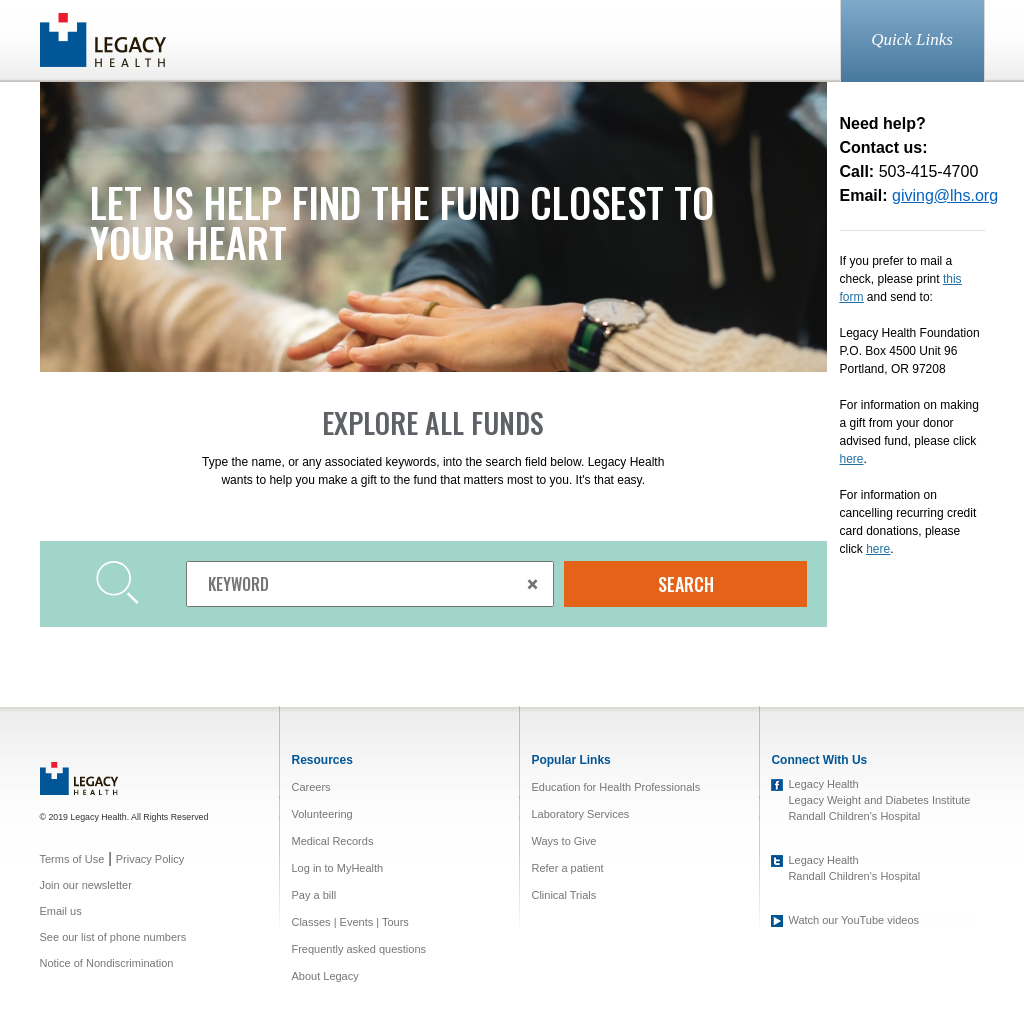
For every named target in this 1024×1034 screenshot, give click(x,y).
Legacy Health (823, 784)
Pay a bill (313, 895)
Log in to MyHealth (337, 868)
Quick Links (912, 39)
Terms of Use (72, 859)
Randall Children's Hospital (854, 816)
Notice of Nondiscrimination (107, 963)
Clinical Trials (563, 895)
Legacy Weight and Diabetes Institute (879, 800)
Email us (61, 911)
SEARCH (686, 584)
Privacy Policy (150, 859)
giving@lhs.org (945, 195)
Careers (310, 787)
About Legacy (324, 976)
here (878, 549)
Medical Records (332, 841)
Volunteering (321, 814)
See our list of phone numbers (113, 937)
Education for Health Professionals (615, 787)
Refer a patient (567, 868)
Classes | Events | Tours (349, 922)
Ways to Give (563, 841)
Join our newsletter (86, 885)
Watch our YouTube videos (853, 920)
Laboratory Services (580, 814)
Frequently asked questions (358, 949)
